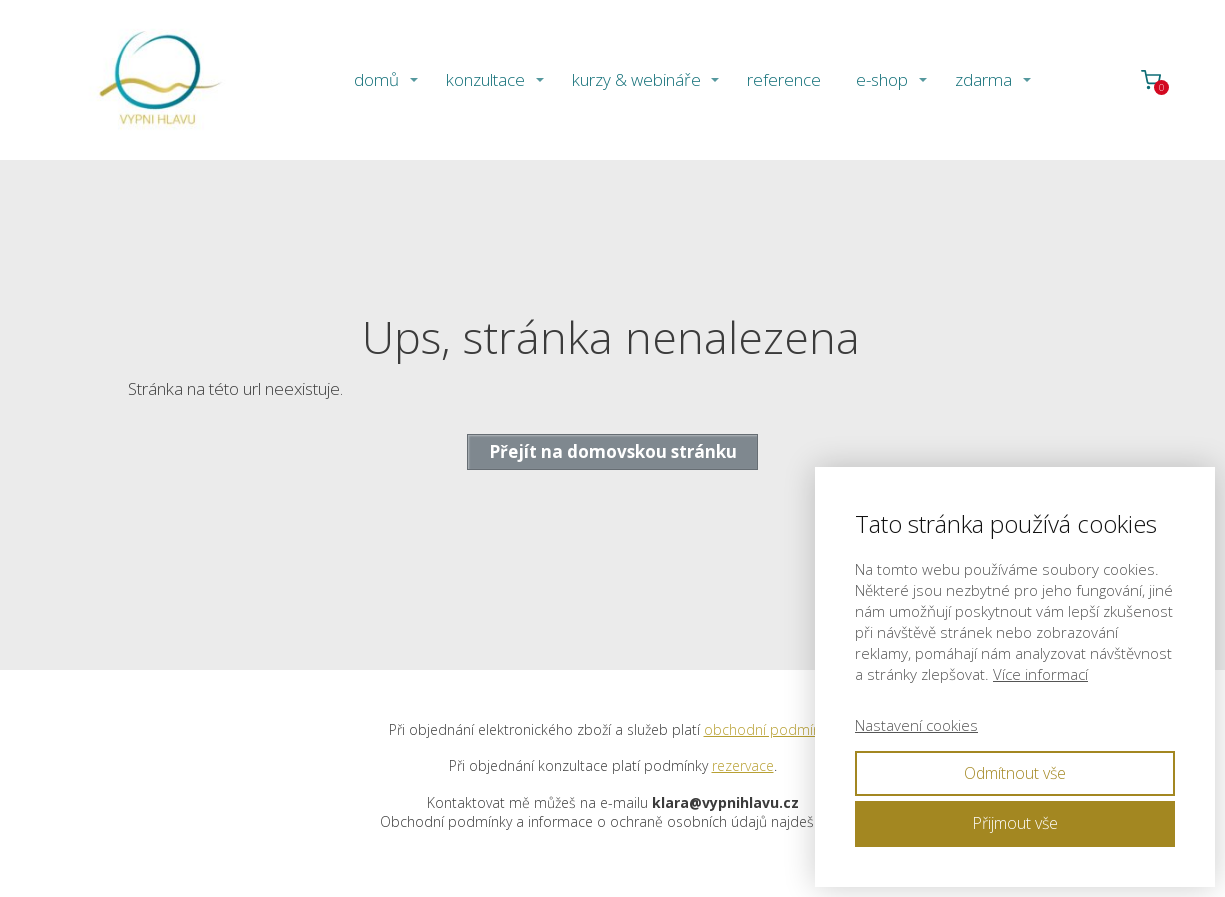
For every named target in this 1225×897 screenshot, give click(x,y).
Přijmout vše (1015, 823)
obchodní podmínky (769, 729)
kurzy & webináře (636, 79)
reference (784, 79)
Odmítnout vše (1015, 773)
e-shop (882, 79)
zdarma (983, 79)
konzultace (485, 79)
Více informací (1040, 674)
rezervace (743, 765)
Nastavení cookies (916, 725)
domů (376, 79)
